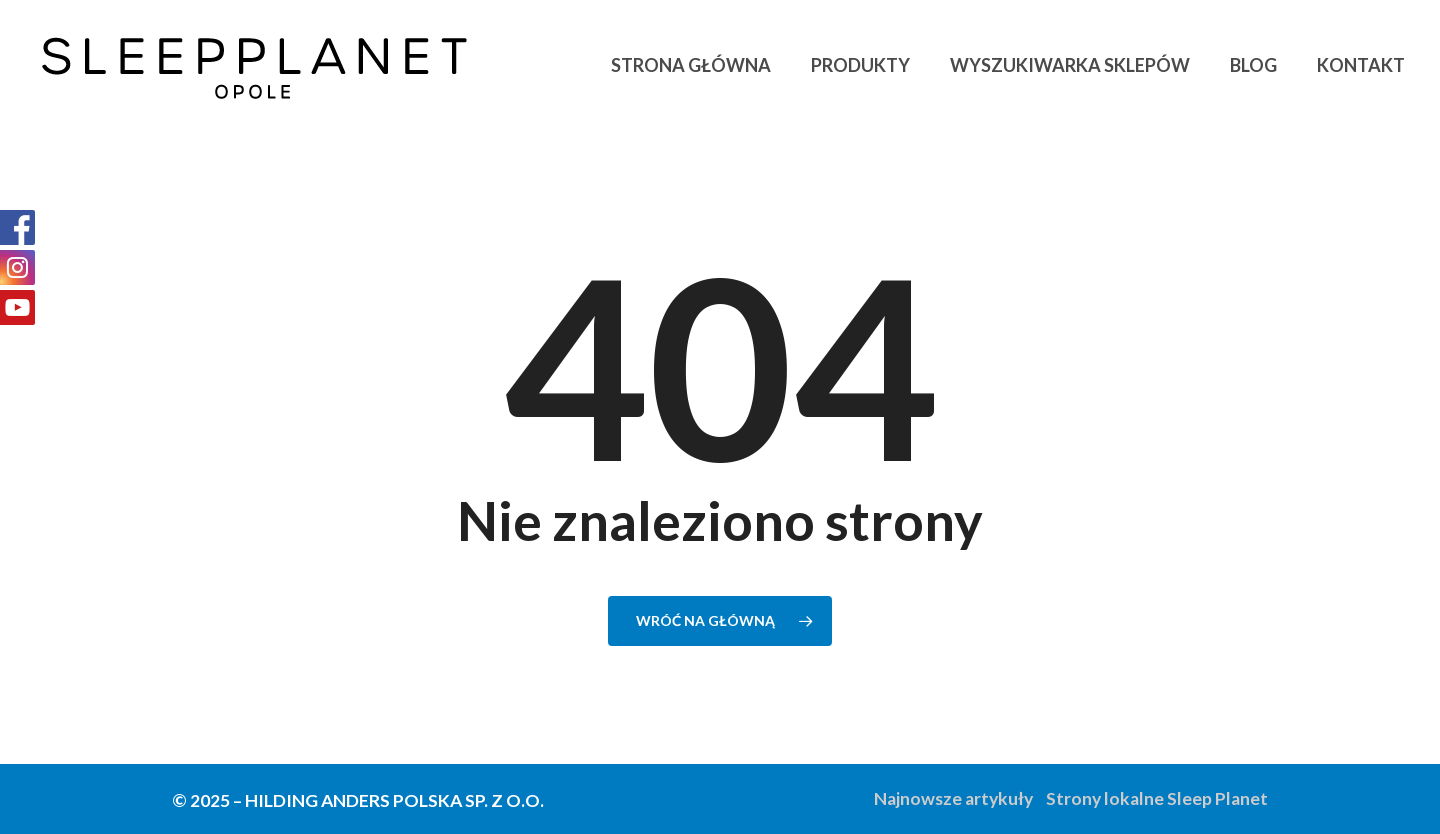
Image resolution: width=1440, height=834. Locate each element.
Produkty (860, 65)
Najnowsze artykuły (953, 798)
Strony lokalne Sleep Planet (1157, 798)
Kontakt (1361, 65)
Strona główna (691, 65)
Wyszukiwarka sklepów (1070, 65)
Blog (1253, 65)
